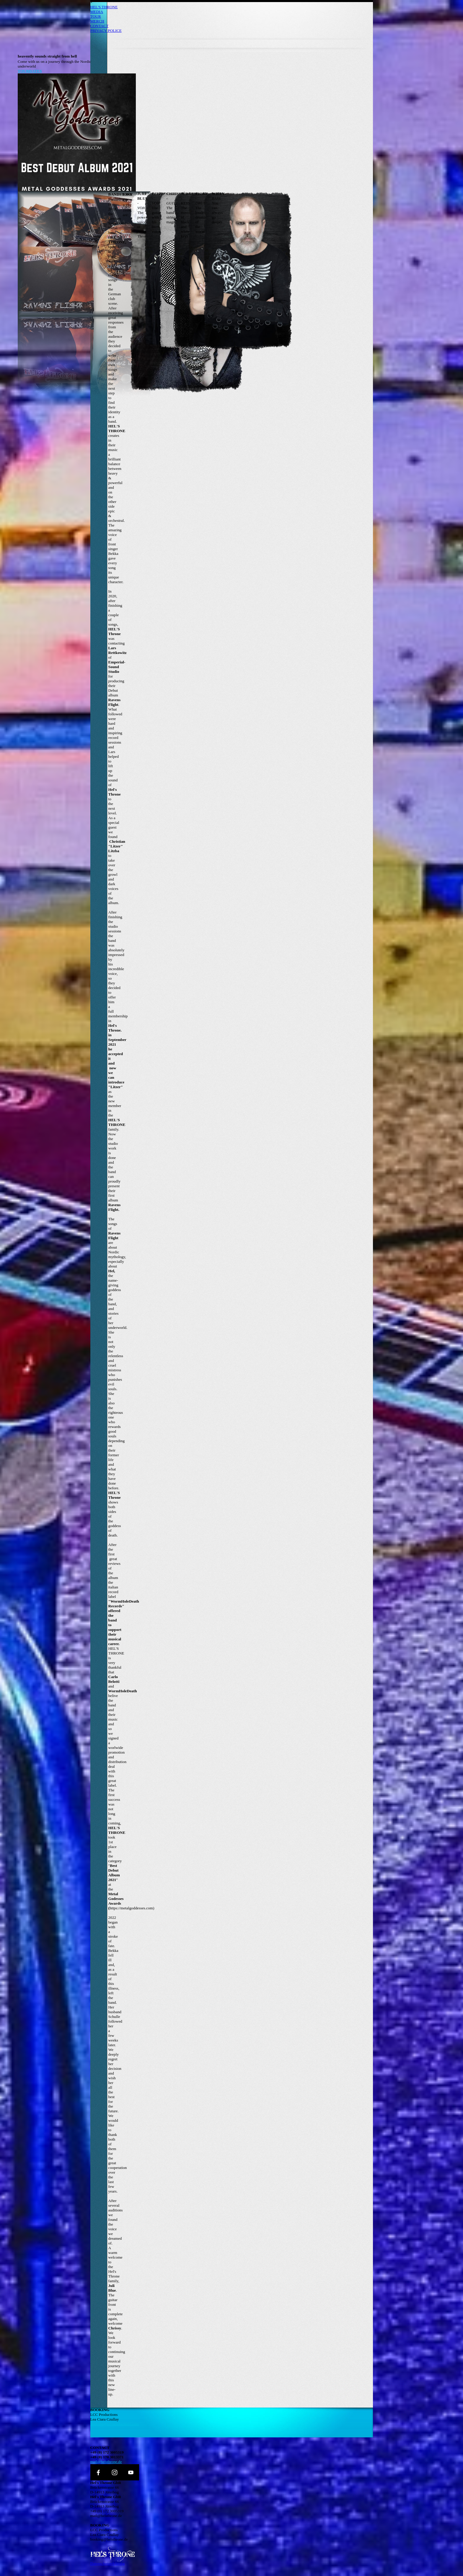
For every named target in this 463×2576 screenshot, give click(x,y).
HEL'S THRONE (104, 7)
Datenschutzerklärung (107, 2563)
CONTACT (99, 26)
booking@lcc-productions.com (114, 2424)
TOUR (95, 16)
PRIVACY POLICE (106, 30)
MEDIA (96, 11)
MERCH (97, 21)
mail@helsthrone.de (106, 2461)
